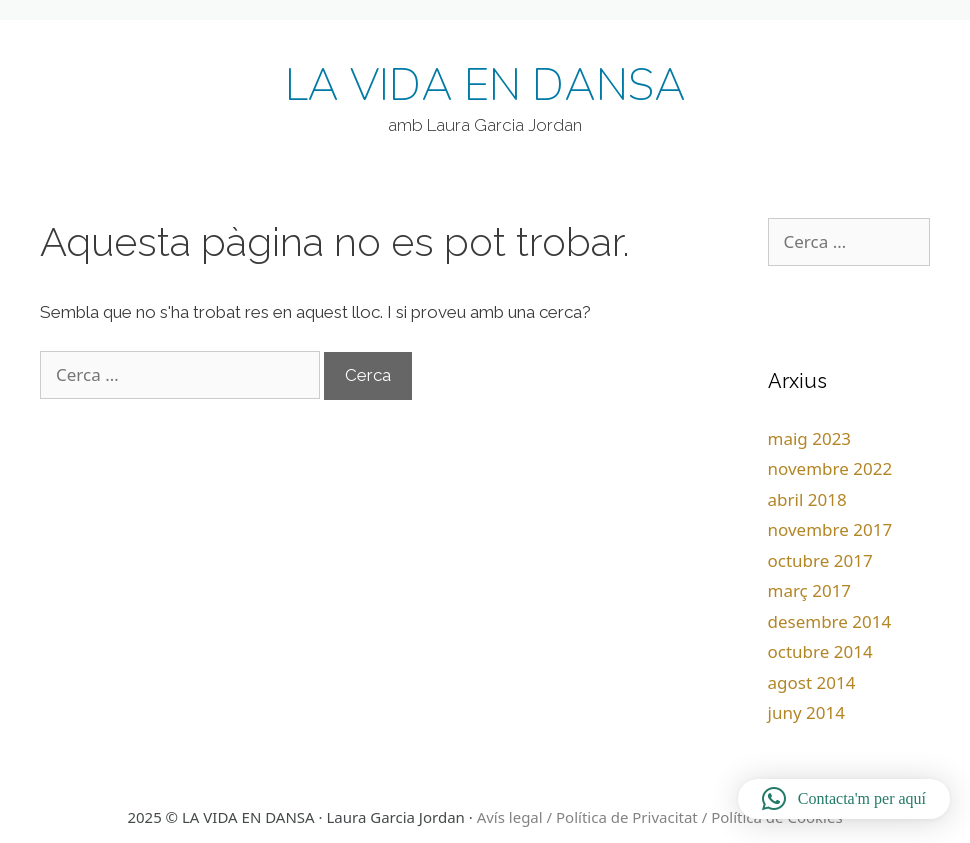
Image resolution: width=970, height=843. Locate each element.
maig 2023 (810, 438)
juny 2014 (806, 712)
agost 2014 (812, 682)
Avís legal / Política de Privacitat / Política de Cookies (660, 817)
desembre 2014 (830, 621)
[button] (844, 799)
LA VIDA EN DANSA (485, 86)
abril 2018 (807, 499)
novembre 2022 (830, 468)
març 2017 (810, 590)
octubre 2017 (820, 560)
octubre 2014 (820, 651)
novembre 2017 (830, 529)
